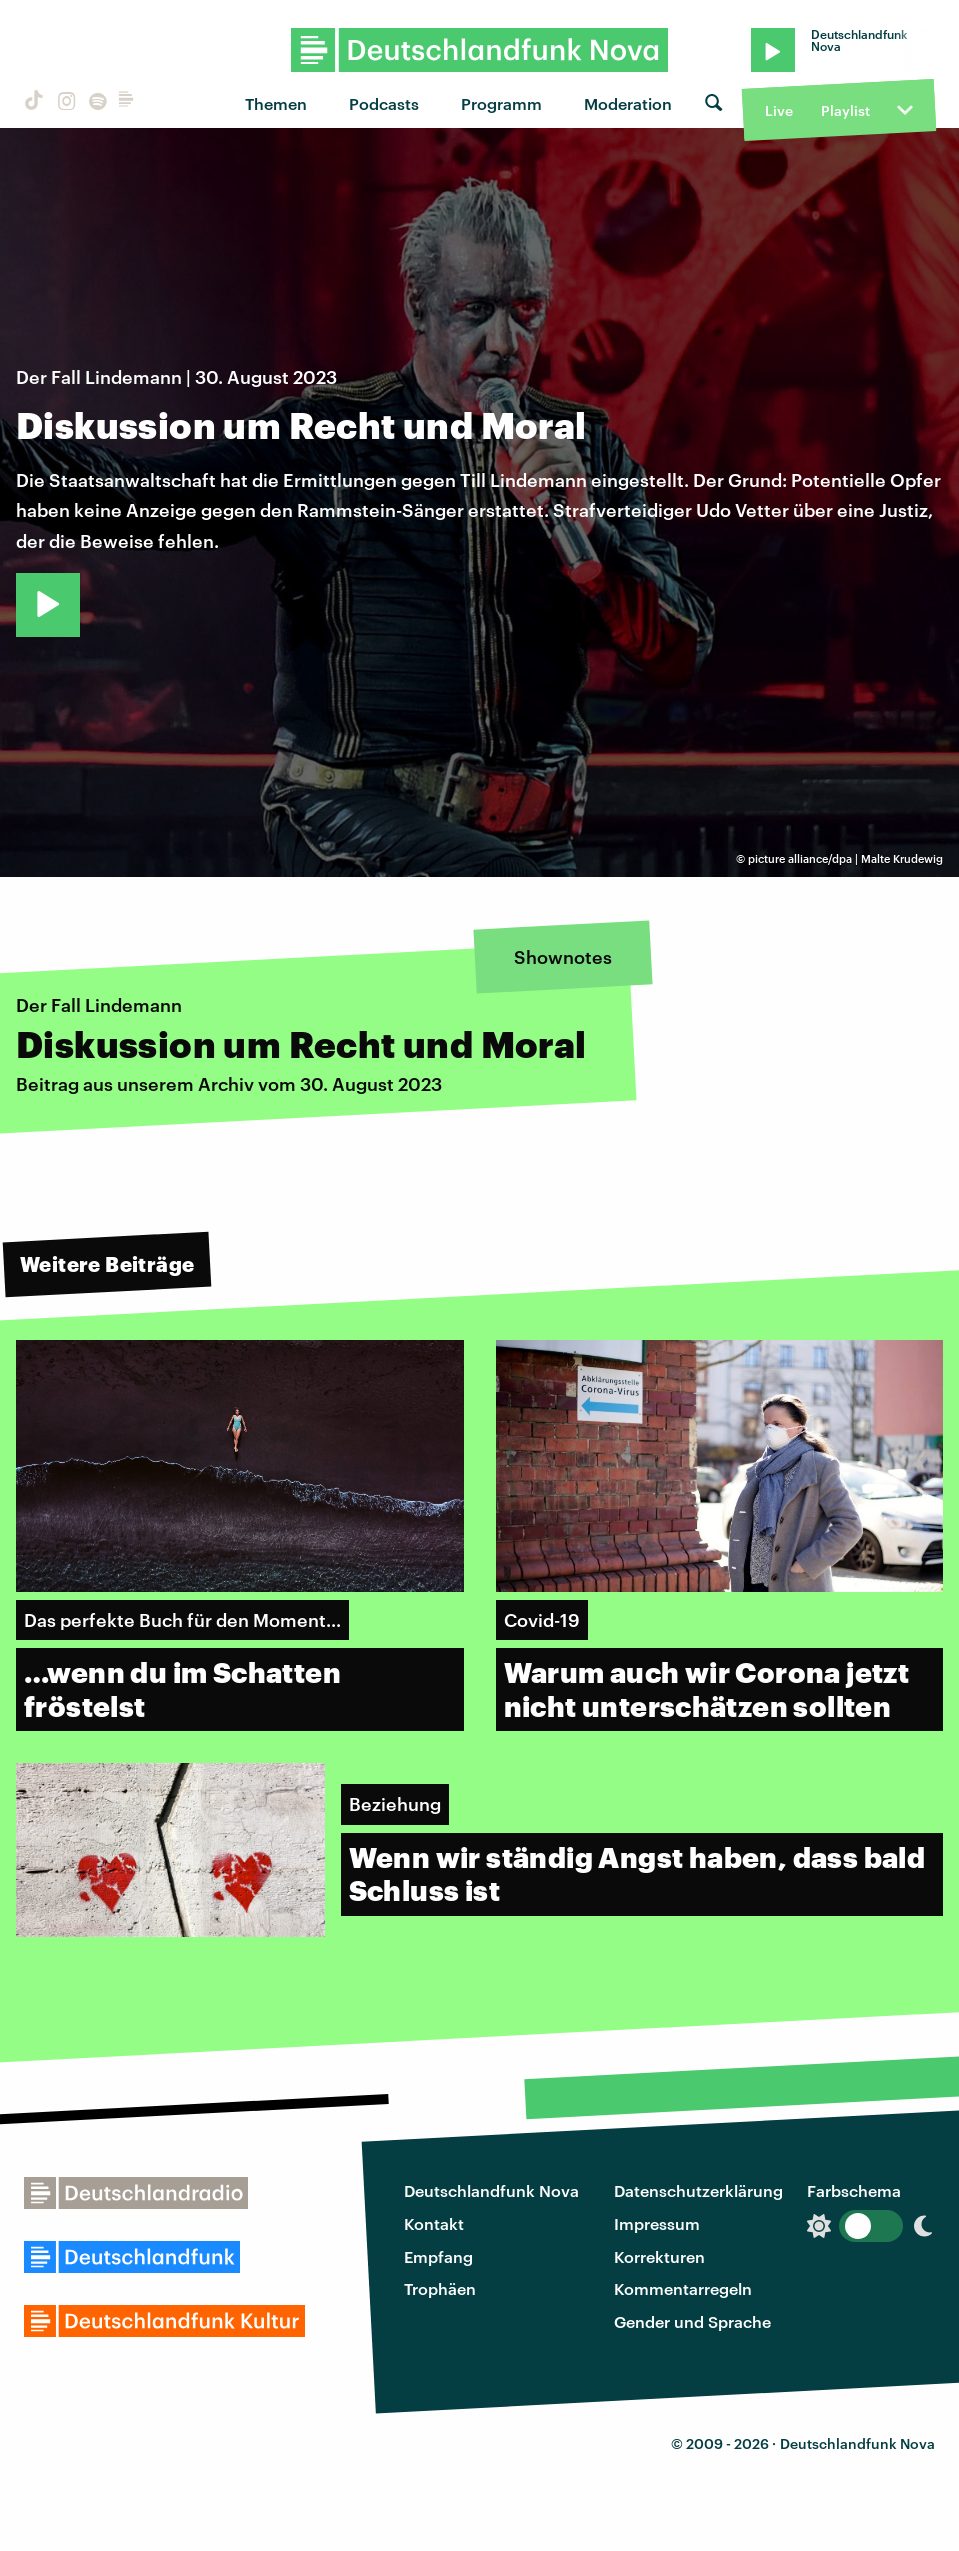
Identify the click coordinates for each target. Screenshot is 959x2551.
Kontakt (434, 2223)
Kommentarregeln (683, 2288)
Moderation (628, 103)
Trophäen (440, 2288)
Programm (501, 103)
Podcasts (384, 103)
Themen (276, 103)
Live (779, 110)
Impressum (657, 2223)
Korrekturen (659, 2256)
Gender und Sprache (692, 2321)
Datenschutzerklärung (698, 2190)
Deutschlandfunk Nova (491, 2190)
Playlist (845, 110)
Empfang (438, 2256)
